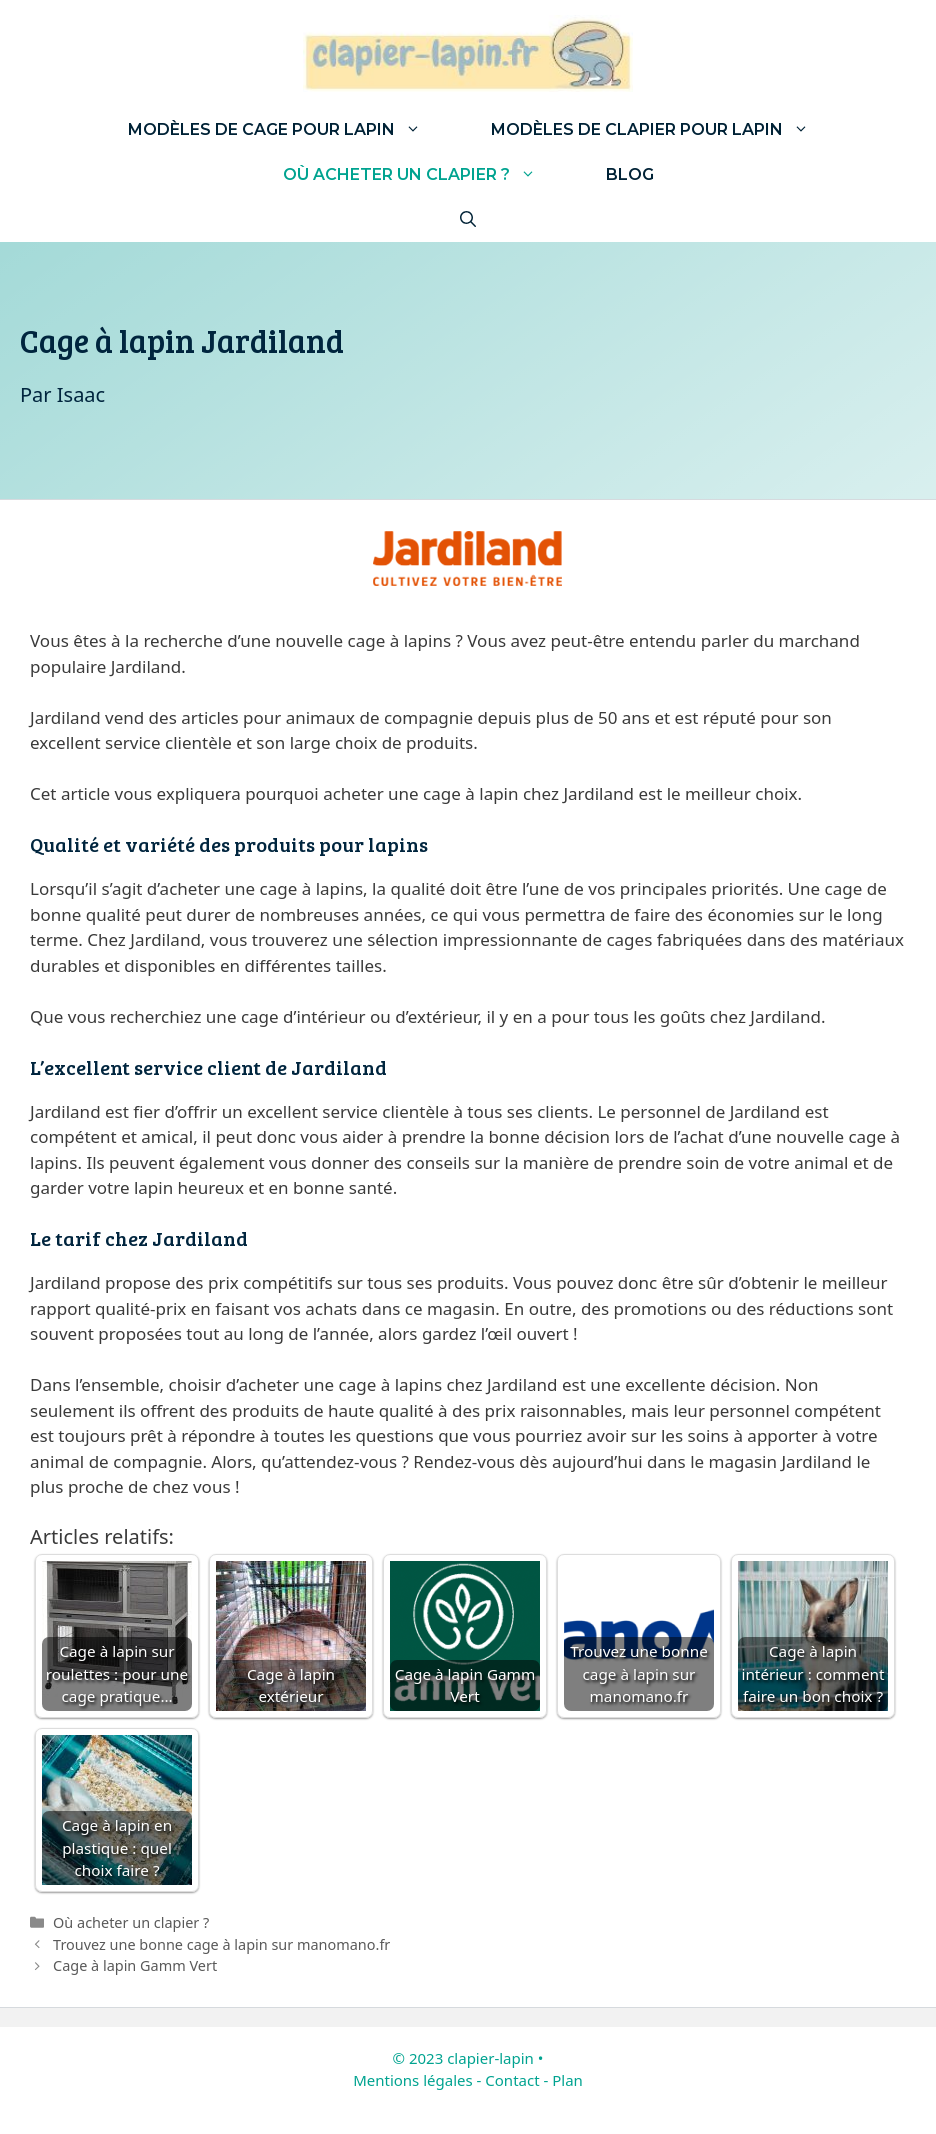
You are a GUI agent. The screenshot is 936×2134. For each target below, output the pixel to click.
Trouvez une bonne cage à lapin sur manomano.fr (221, 1944)
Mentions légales (413, 2080)
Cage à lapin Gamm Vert (135, 1965)
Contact (512, 2080)
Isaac (81, 394)
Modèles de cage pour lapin (292, 129)
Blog (630, 174)
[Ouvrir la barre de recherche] (468, 219)
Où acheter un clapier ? (427, 174)
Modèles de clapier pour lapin (667, 129)
